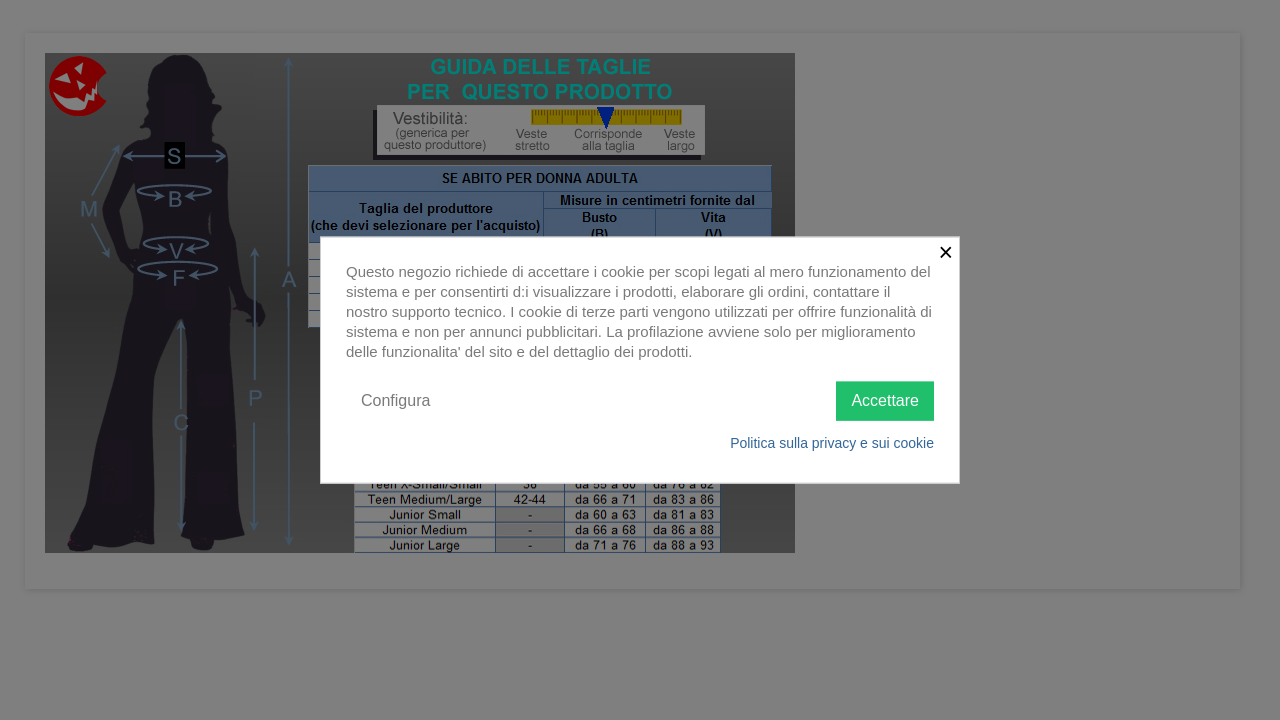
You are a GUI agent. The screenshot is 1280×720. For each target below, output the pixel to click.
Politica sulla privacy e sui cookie (832, 442)
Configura (395, 400)
